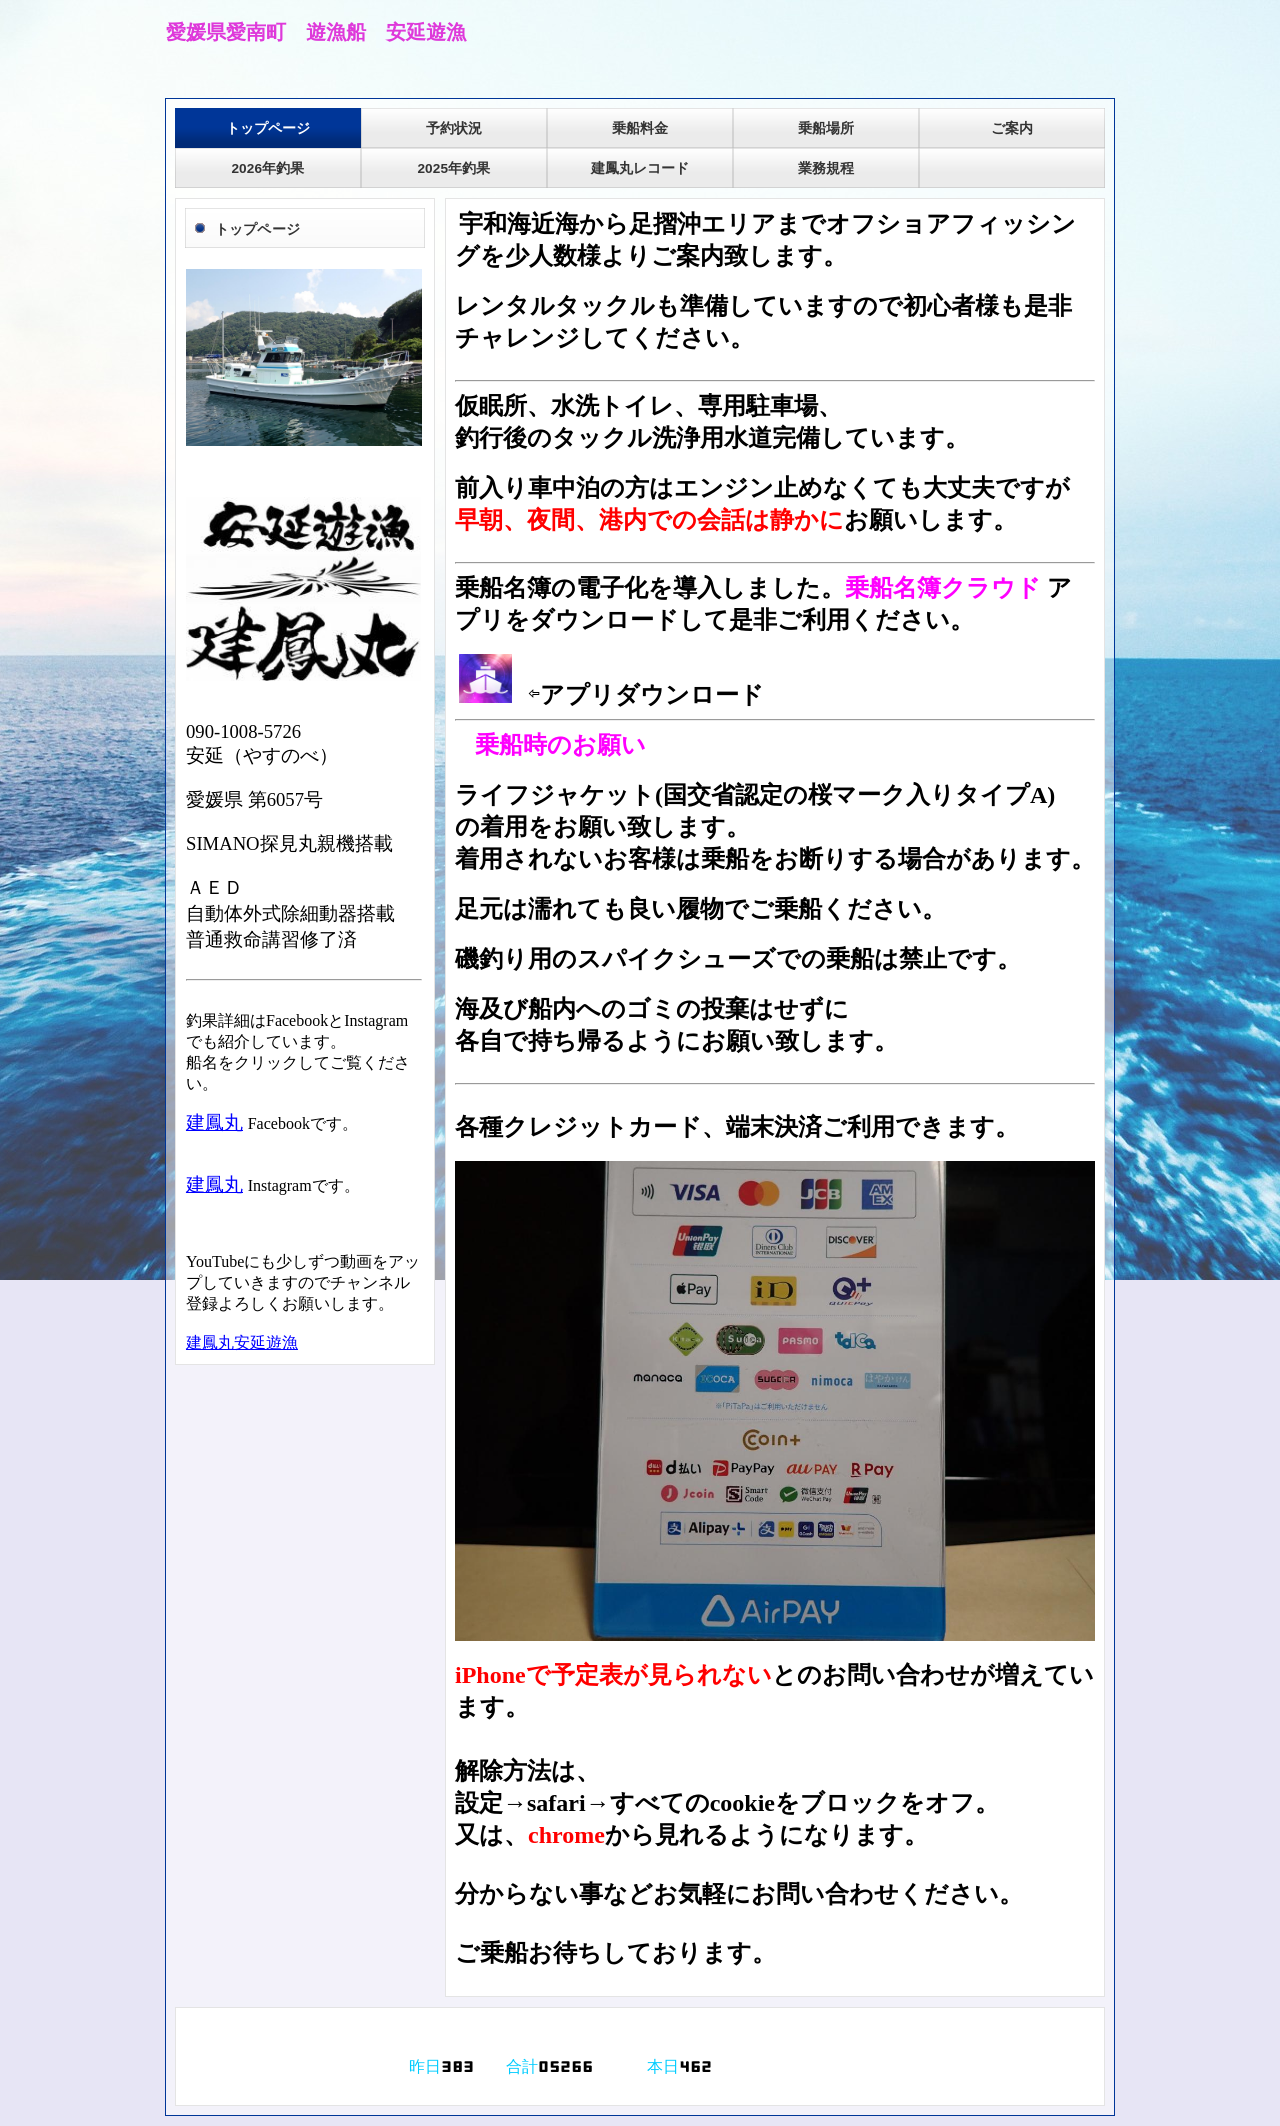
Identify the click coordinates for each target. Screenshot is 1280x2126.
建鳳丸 (214, 1122)
